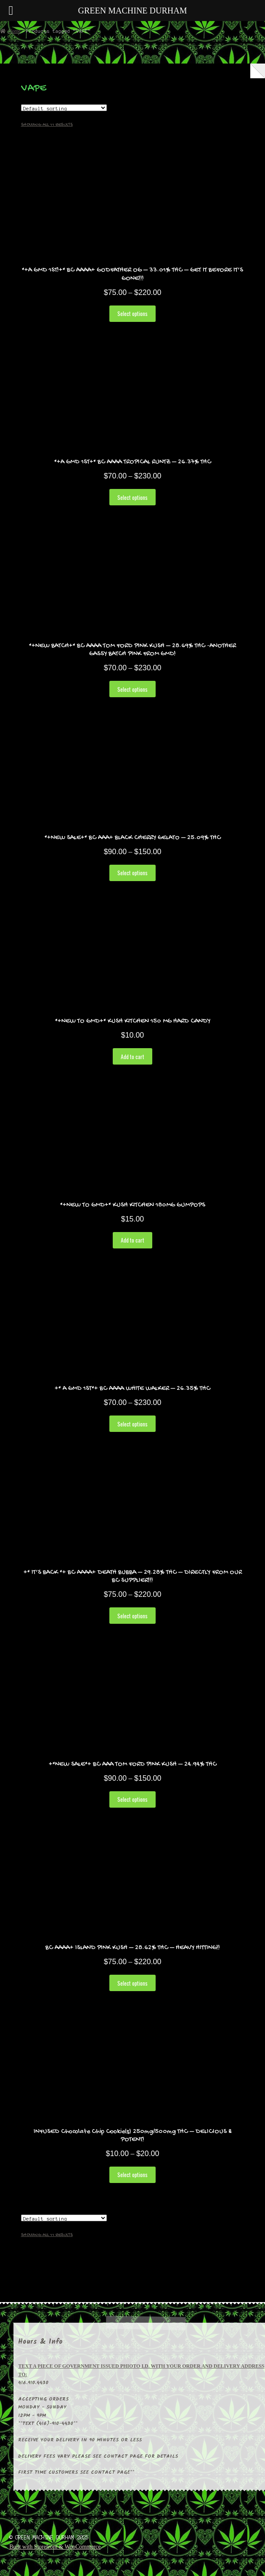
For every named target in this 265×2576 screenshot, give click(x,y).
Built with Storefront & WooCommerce (55, 2547)
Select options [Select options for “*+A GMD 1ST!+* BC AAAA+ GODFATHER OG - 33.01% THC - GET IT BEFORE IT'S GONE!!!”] (132, 313)
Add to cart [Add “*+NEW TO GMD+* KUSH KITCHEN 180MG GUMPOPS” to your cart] (132, 1240)
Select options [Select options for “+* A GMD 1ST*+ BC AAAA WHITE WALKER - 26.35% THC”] (132, 1424)
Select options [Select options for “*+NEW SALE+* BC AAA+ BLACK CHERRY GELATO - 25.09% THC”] (132, 872)
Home (14, 31)
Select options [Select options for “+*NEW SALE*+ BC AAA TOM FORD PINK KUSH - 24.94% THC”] (132, 1799)
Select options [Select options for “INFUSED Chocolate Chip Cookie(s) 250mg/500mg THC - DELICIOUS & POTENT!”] (132, 2174)
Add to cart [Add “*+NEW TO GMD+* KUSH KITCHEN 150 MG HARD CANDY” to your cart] (132, 1056)
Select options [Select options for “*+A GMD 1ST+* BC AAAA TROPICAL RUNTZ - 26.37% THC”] (132, 497)
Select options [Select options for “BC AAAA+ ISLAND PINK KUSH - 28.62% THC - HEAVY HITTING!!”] (132, 1983)
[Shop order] (64, 107)
